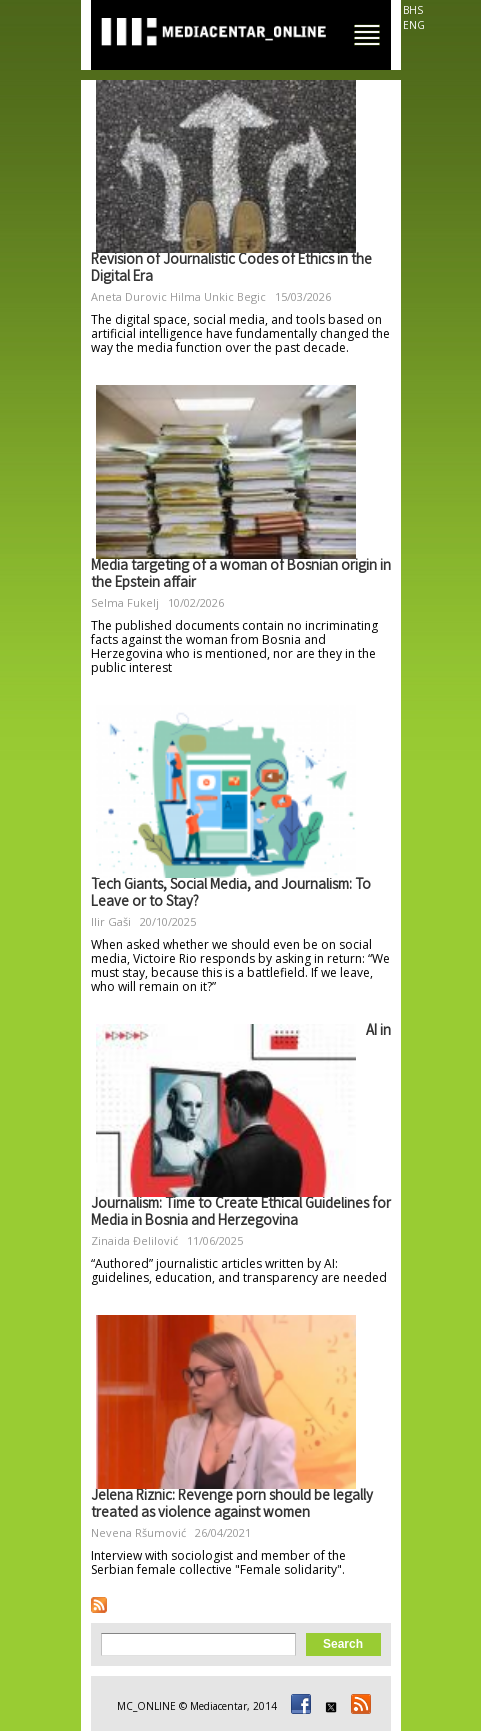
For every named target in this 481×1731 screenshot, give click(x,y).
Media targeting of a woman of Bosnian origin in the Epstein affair (241, 575)
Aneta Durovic (129, 296)
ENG (414, 25)
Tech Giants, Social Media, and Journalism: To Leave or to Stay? (231, 894)
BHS (413, 10)
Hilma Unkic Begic (218, 296)
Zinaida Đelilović (134, 1240)
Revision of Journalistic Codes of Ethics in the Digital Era (231, 269)
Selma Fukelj (125, 602)
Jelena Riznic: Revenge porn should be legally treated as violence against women (232, 1505)
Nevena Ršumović (138, 1532)
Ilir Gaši (111, 921)
